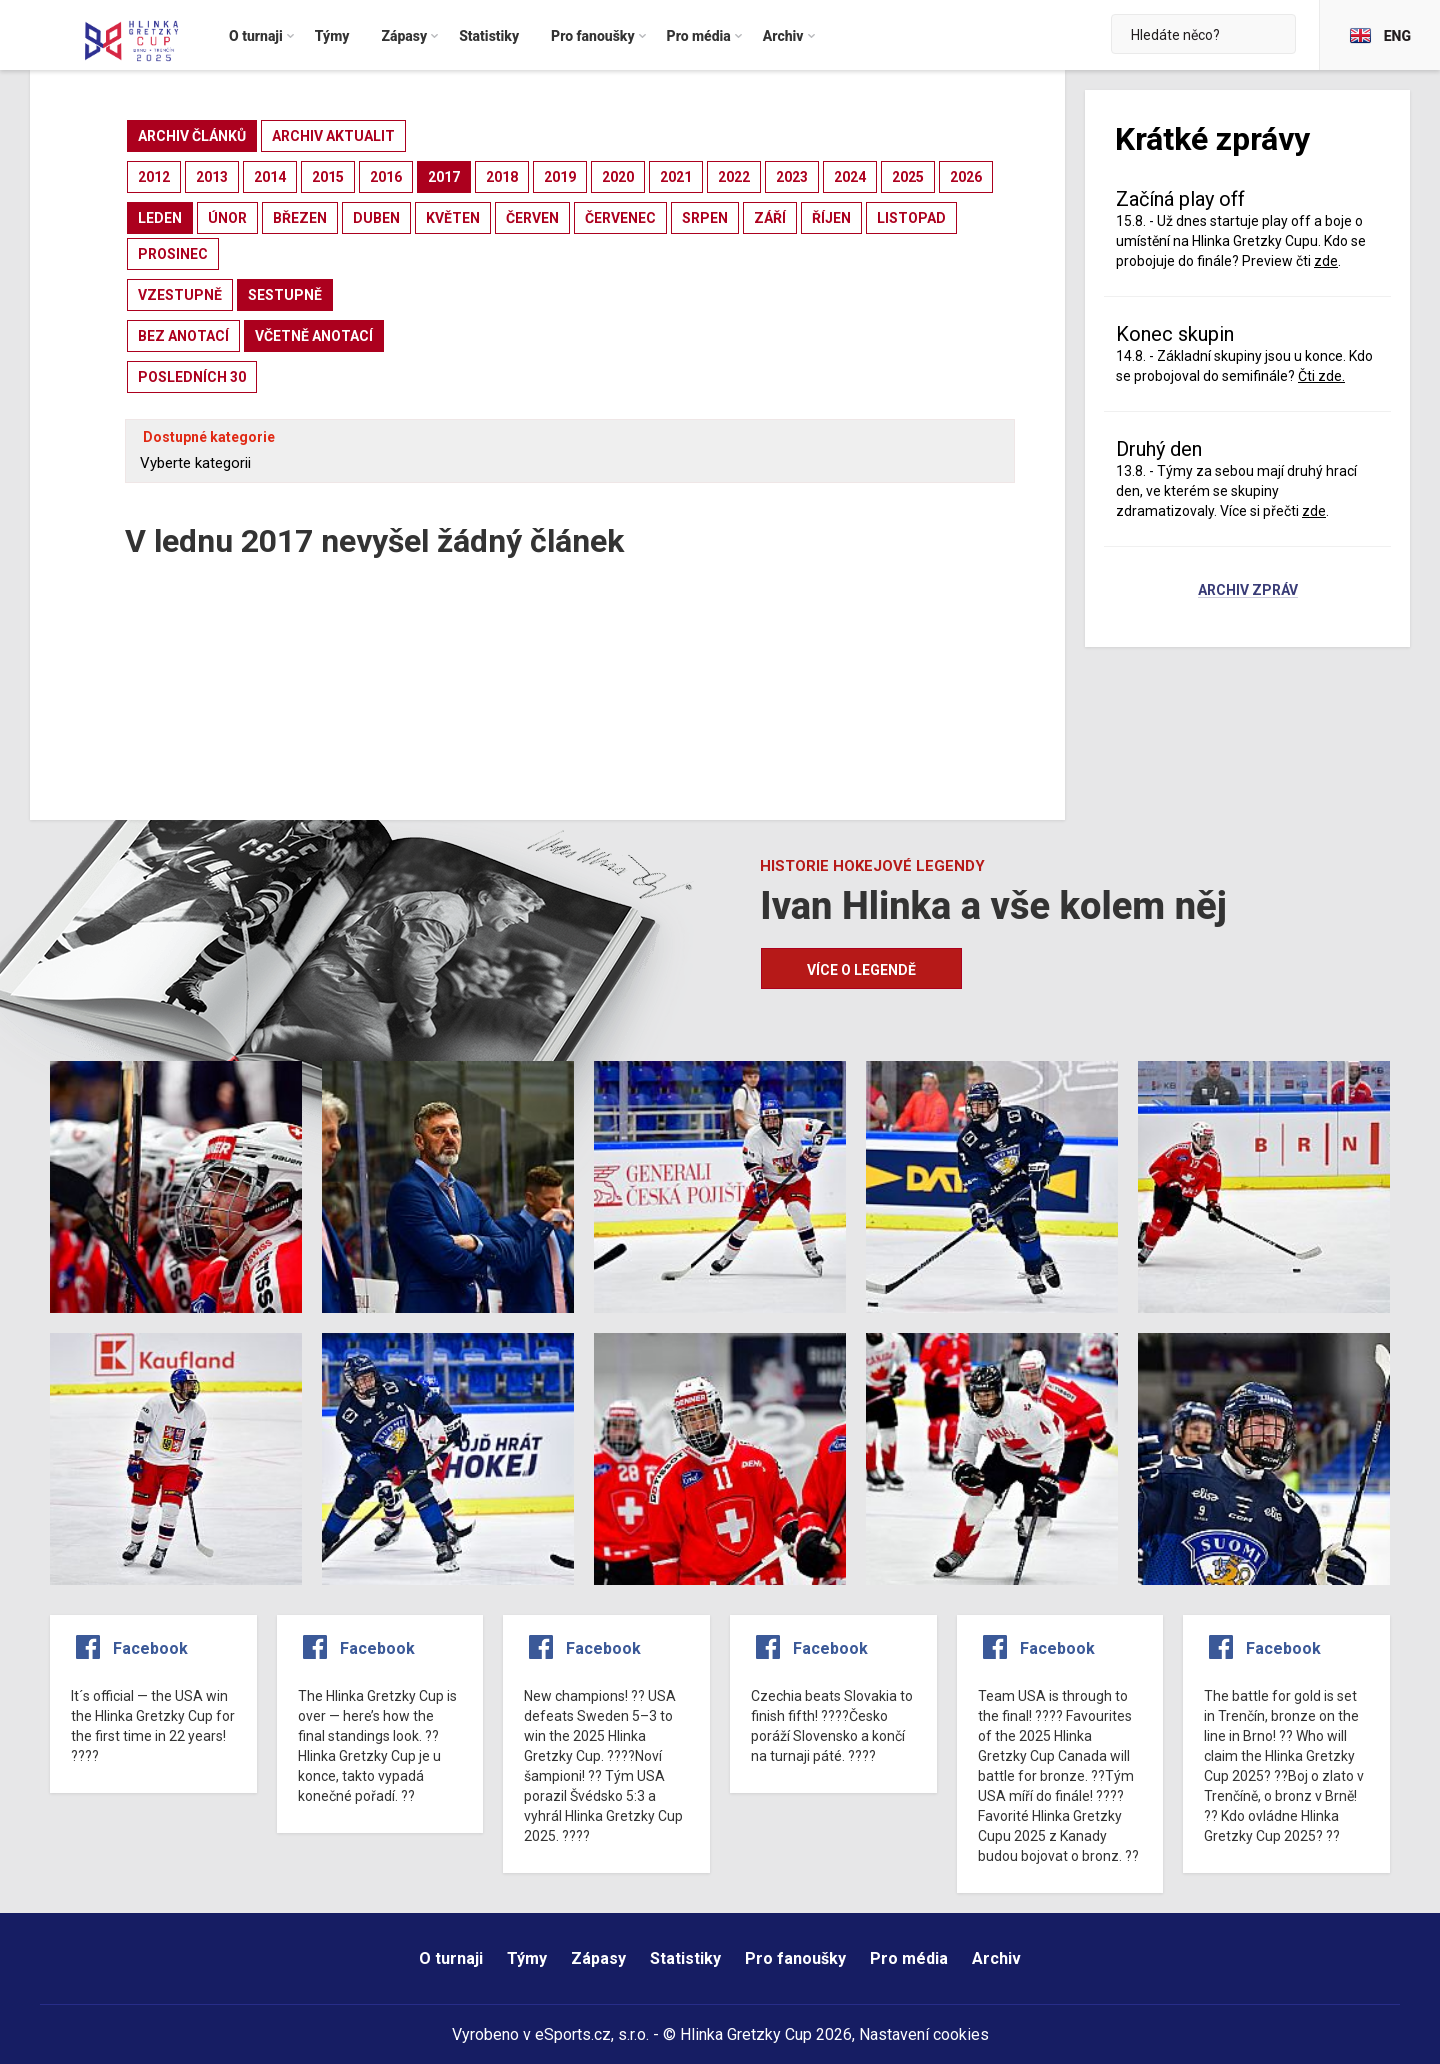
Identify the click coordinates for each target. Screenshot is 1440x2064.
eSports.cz (573, 2034)
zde (1326, 261)
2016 (386, 177)
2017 (444, 177)
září (770, 218)
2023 (792, 177)
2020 (618, 177)
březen (300, 218)
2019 (560, 177)
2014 (270, 177)
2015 (328, 177)
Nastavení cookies (924, 2034)
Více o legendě (861, 970)
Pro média (909, 1958)
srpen (705, 218)
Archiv (996, 1958)
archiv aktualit (333, 136)
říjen (831, 218)
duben (376, 218)
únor (227, 218)
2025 (908, 177)
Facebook (150, 1648)
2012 (154, 177)
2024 (850, 177)
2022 (734, 177)
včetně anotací (314, 336)
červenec (620, 218)
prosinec (173, 254)
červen (532, 218)
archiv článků (192, 136)
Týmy (527, 1958)
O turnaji (451, 1958)
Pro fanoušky (795, 1958)
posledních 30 (192, 377)
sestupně (285, 295)
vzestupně (180, 295)
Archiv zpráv (1248, 591)
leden (160, 218)
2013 (212, 177)
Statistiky (685, 1958)
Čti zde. (1321, 376)
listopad (911, 218)
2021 (676, 177)
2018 (502, 177)
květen (453, 218)
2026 (966, 177)
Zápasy (598, 1958)
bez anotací (183, 336)
